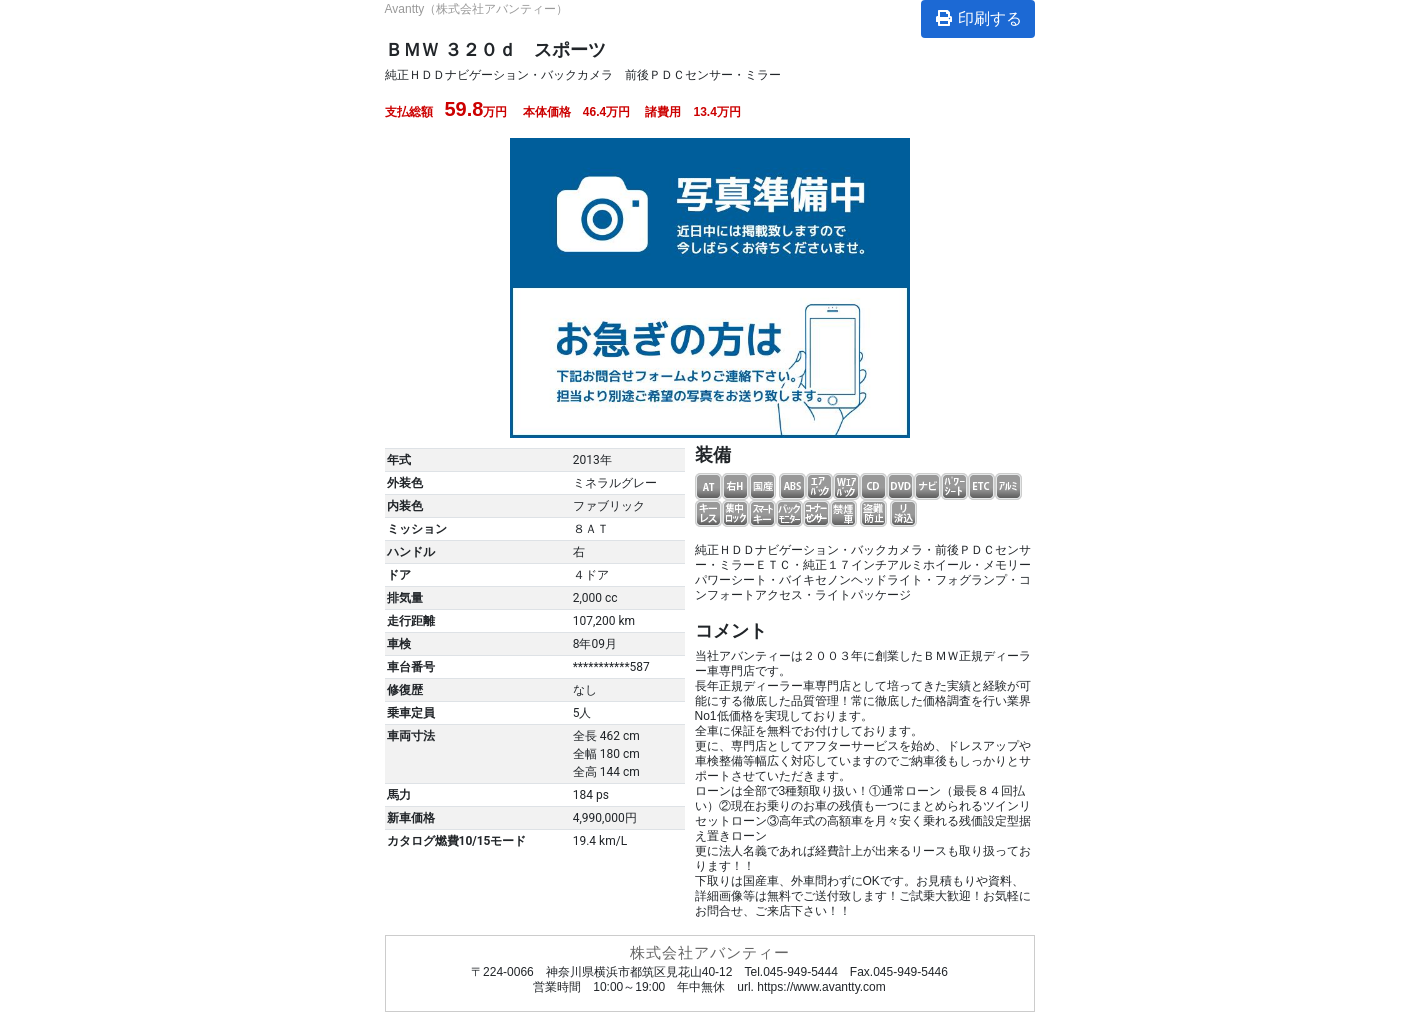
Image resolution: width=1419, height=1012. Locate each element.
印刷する (978, 18)
